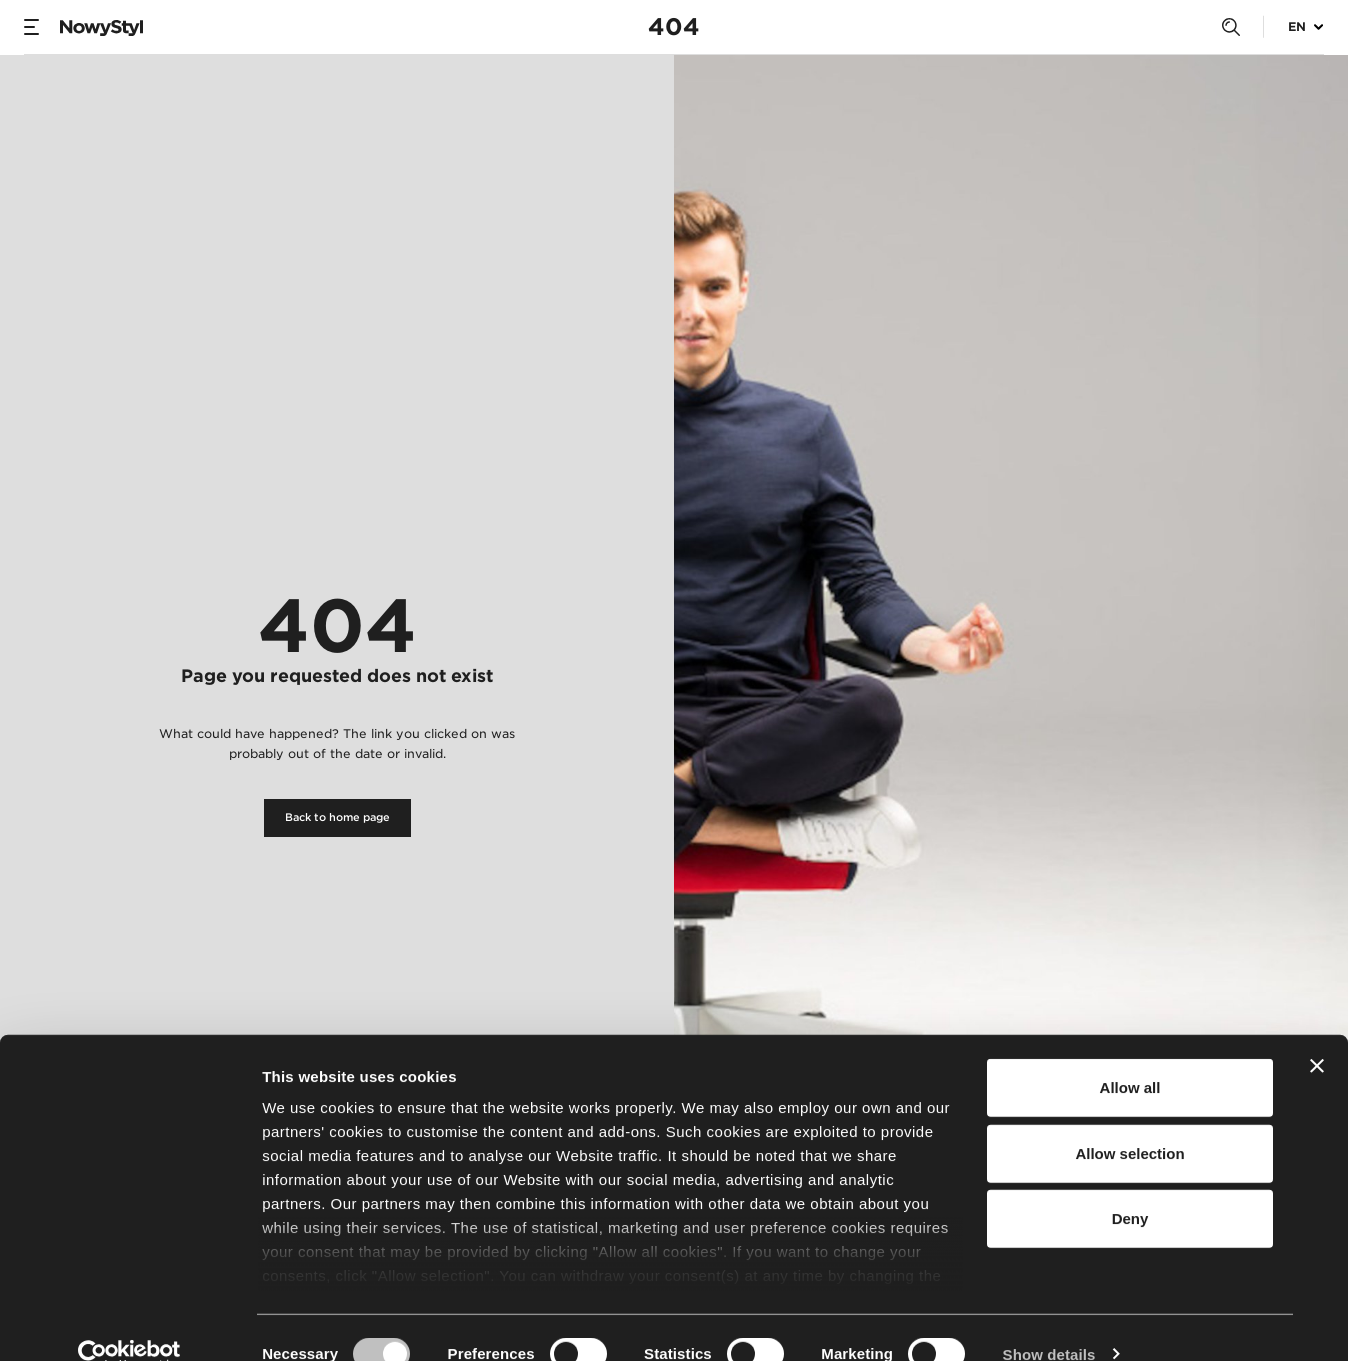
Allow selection (1129, 1120)
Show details (1049, 1321)
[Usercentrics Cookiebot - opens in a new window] (129, 1322)
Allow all (1130, 1055)
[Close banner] (1317, 1034)
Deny (1130, 1186)
